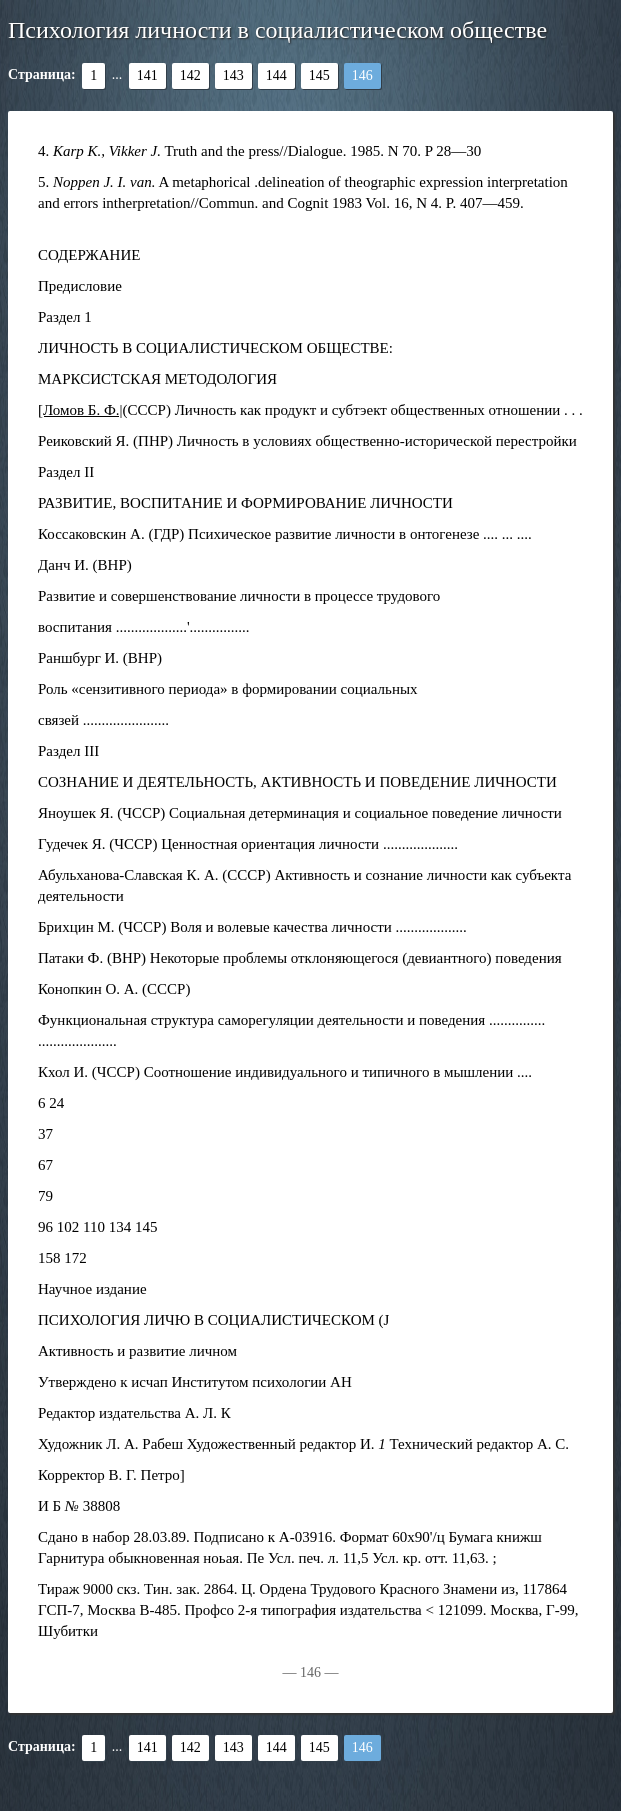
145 (319, 75)
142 (190, 75)
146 (362, 75)
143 (233, 75)
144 (276, 75)
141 (147, 75)
